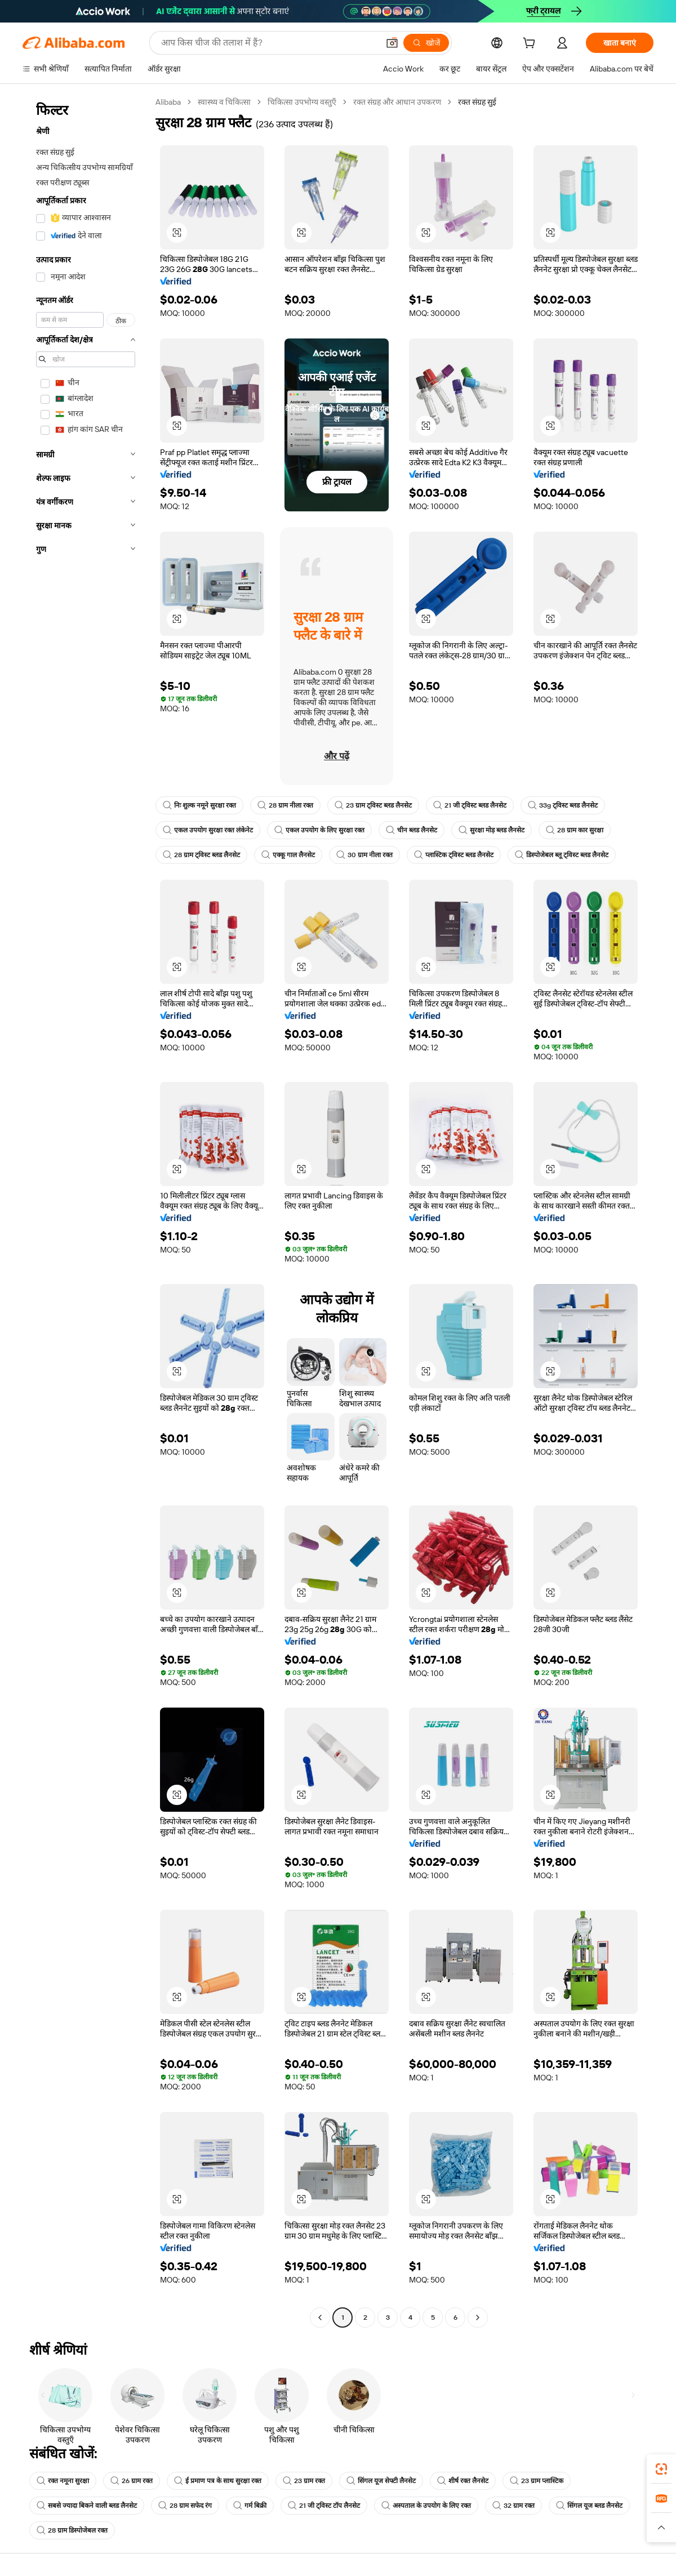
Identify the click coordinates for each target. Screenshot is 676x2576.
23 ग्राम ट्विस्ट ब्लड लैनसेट (373, 805)
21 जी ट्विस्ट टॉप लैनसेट (324, 2505)
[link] (661, 2469)
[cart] (531, 44)
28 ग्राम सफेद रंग (185, 2505)
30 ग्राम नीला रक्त (364, 854)
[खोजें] (426, 43)
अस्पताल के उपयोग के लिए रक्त (426, 2505)
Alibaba (168, 101)
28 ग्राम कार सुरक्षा (574, 830)
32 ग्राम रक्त (513, 2505)
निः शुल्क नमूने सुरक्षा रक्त (199, 805)
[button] (392, 43)
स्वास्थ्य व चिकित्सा (224, 101)
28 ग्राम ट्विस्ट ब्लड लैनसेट (201, 854)
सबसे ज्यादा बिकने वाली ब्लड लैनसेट (87, 2505)
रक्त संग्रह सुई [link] (477, 101)
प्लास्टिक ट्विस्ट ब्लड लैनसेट (453, 854)
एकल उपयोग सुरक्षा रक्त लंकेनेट (208, 830)
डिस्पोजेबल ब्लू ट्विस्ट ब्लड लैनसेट (561, 854)
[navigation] (85, 1211)
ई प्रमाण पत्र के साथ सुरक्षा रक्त (217, 2480)
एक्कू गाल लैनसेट (288, 854)
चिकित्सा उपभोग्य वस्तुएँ (302, 101)
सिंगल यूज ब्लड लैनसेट (589, 2505)
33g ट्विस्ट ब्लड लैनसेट (563, 805)
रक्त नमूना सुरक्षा (63, 2480)
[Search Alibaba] (268, 43)
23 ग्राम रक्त (304, 2480)
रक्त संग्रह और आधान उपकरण (397, 101)
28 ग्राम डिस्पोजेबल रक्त (72, 2530)
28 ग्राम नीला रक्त (285, 805)
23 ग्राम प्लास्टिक (536, 2480)
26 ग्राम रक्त (131, 2480)
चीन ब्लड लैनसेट (411, 830)
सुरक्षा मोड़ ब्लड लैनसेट (491, 830)
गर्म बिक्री (249, 2505)
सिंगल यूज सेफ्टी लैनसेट (381, 2480)
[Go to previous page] (320, 2317)
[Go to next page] (478, 2317)
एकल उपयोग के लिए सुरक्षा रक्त (319, 830)
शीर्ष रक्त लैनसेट (462, 2480)
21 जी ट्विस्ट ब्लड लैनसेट (469, 805)
